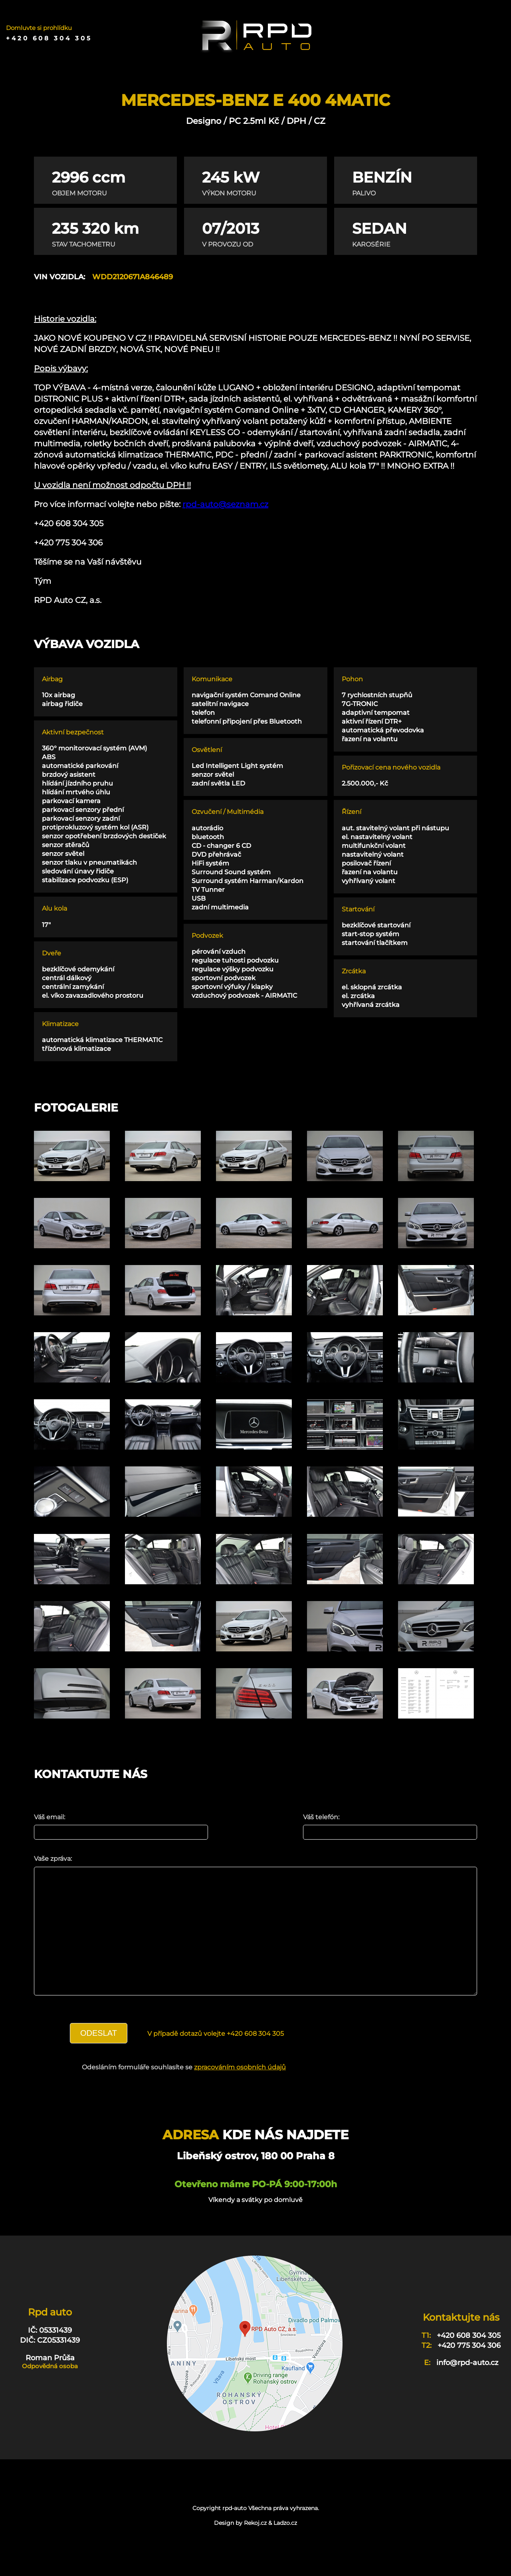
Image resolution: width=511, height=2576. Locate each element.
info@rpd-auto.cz (467, 2386)
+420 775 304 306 (469, 2369)
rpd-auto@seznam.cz (225, 504)
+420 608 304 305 (49, 38)
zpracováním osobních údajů (240, 2091)
